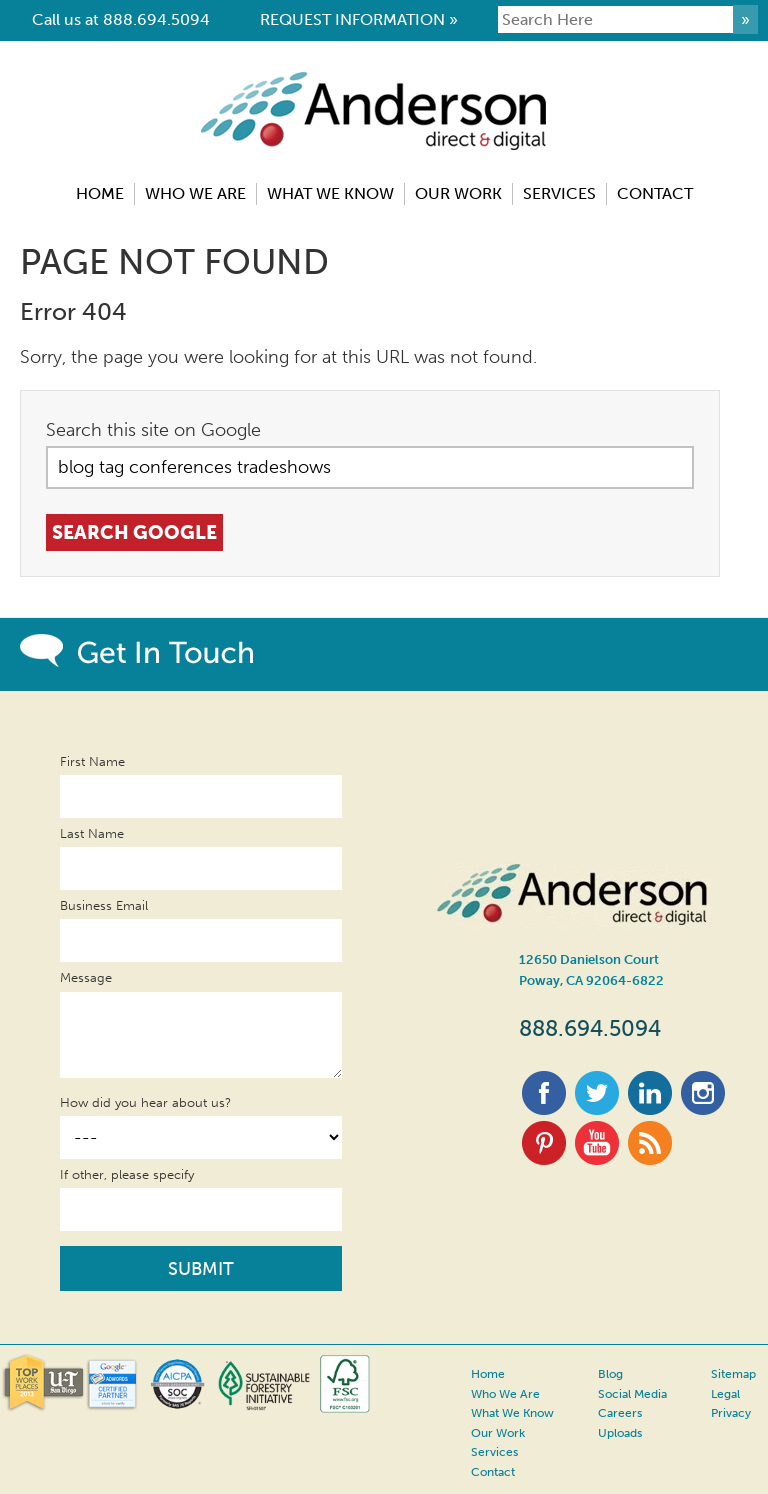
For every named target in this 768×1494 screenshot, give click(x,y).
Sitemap (725, 1374)
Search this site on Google (153, 430)
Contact (492, 1464)
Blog (606, 1374)
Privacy (723, 1410)
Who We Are (502, 1392)
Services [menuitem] (559, 193)
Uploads (615, 1428)
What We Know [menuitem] (330, 193)
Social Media (627, 1392)
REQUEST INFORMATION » (359, 19)
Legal (718, 1392)
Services (492, 1446)
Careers (613, 1410)
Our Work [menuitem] (458, 193)
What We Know (510, 1410)
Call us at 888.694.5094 (121, 19)
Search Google (137, 532)
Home (486, 1374)
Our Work (496, 1428)
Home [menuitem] (100, 193)
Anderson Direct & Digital (384, 139)
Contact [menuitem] (655, 193)
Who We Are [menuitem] (195, 193)
